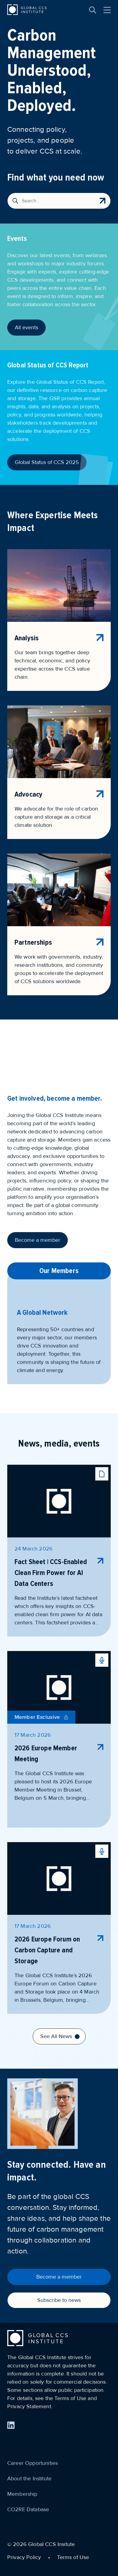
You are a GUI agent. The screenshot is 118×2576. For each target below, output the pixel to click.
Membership (22, 2494)
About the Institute (29, 2478)
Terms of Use (73, 2557)
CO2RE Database (28, 2509)
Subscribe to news (59, 2300)
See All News (60, 2036)
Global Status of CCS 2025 (47, 462)
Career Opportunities (32, 2463)
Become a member (37, 1240)
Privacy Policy (24, 2557)
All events (26, 327)
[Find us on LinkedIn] (11, 2425)
